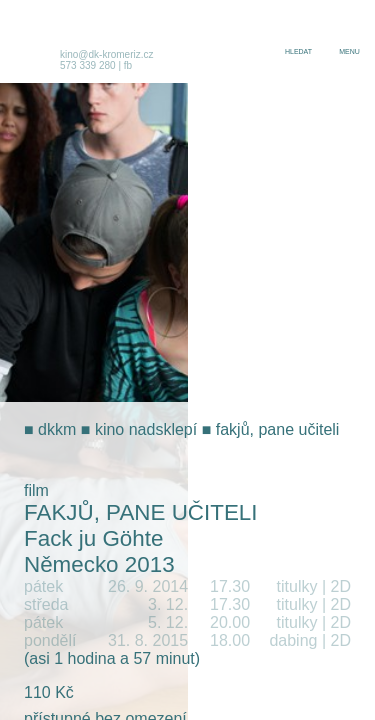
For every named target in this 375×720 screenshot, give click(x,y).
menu (349, 51)
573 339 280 (88, 65)
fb (128, 65)
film (36, 490)
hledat (298, 51)
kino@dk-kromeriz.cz (107, 54)
